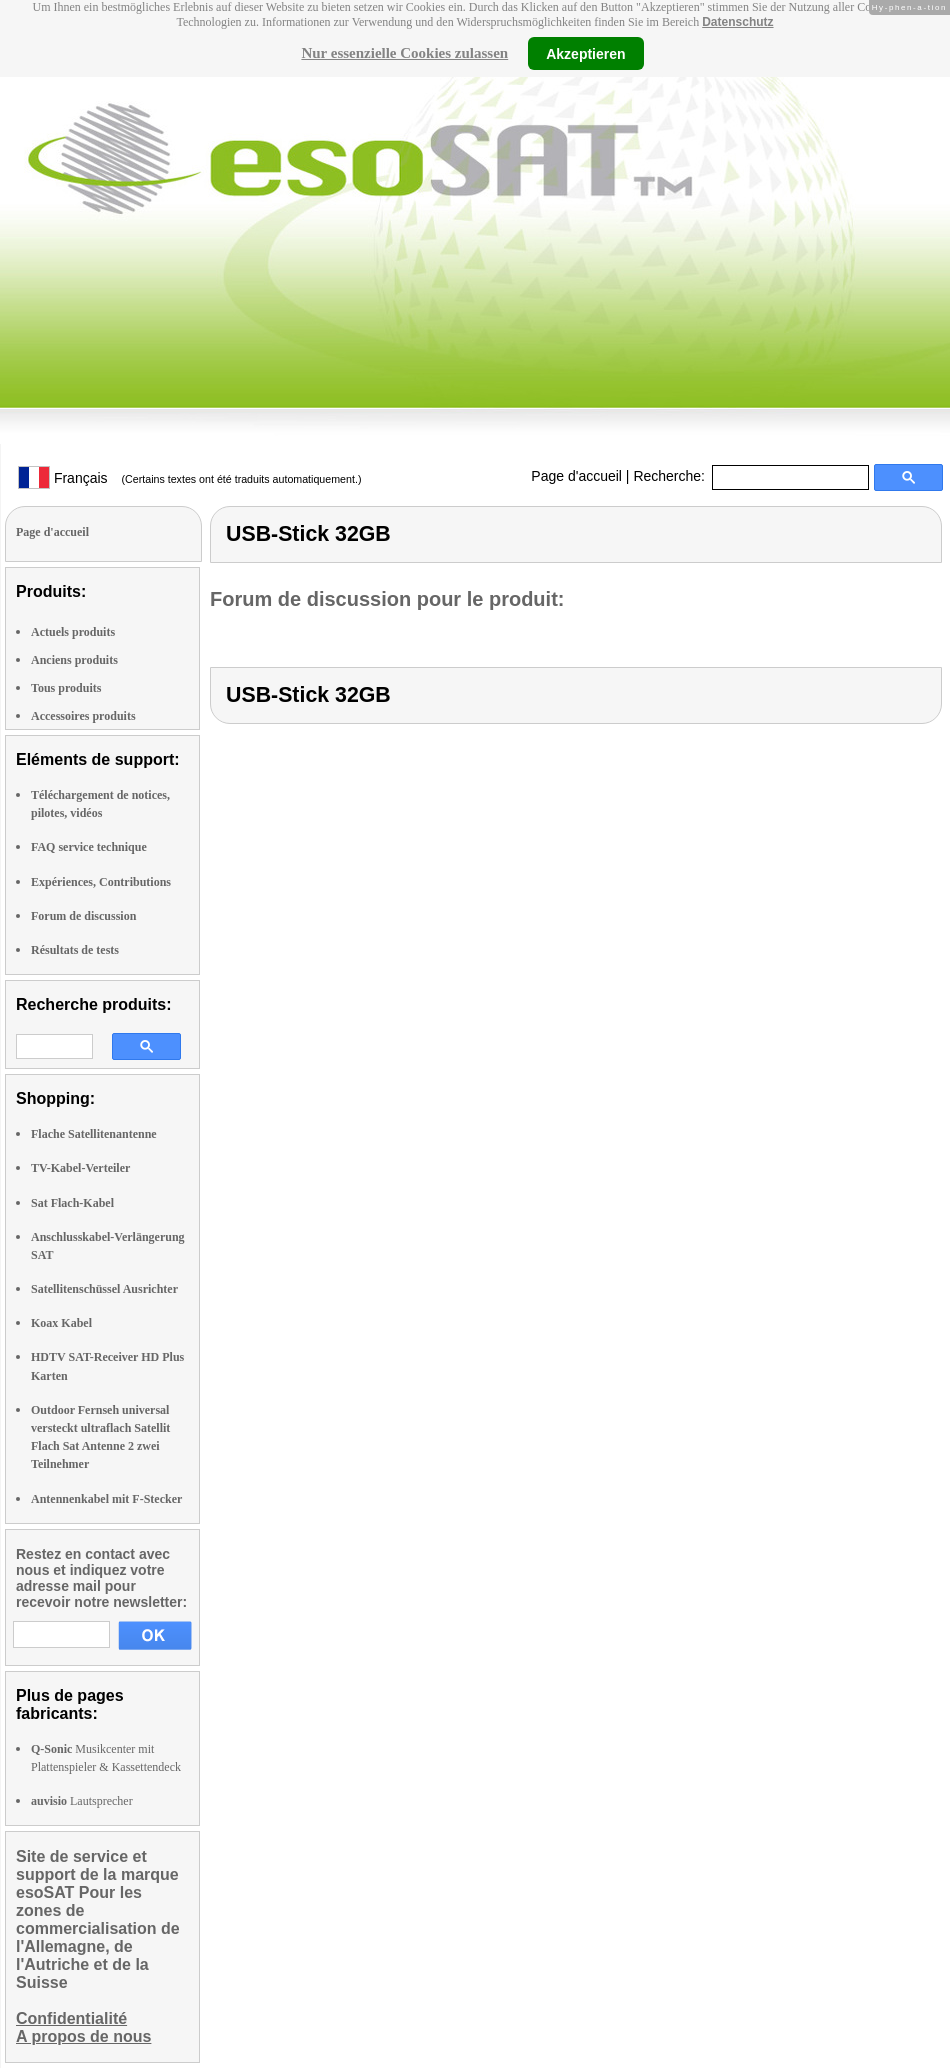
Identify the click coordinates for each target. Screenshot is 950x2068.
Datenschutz (737, 22)
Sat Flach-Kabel (72, 1203)
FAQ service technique (89, 847)
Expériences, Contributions (101, 882)
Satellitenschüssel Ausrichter (104, 1289)
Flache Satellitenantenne (94, 1134)
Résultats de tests (75, 950)
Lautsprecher (82, 1801)
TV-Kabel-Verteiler (80, 1168)
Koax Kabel (61, 1323)
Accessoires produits (83, 716)
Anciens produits (74, 660)
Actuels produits (73, 632)
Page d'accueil (576, 476)
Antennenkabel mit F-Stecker (106, 1499)
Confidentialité (71, 2018)
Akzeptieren (585, 53)
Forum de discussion (83, 916)
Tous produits (66, 688)
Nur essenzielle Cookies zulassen (404, 53)
